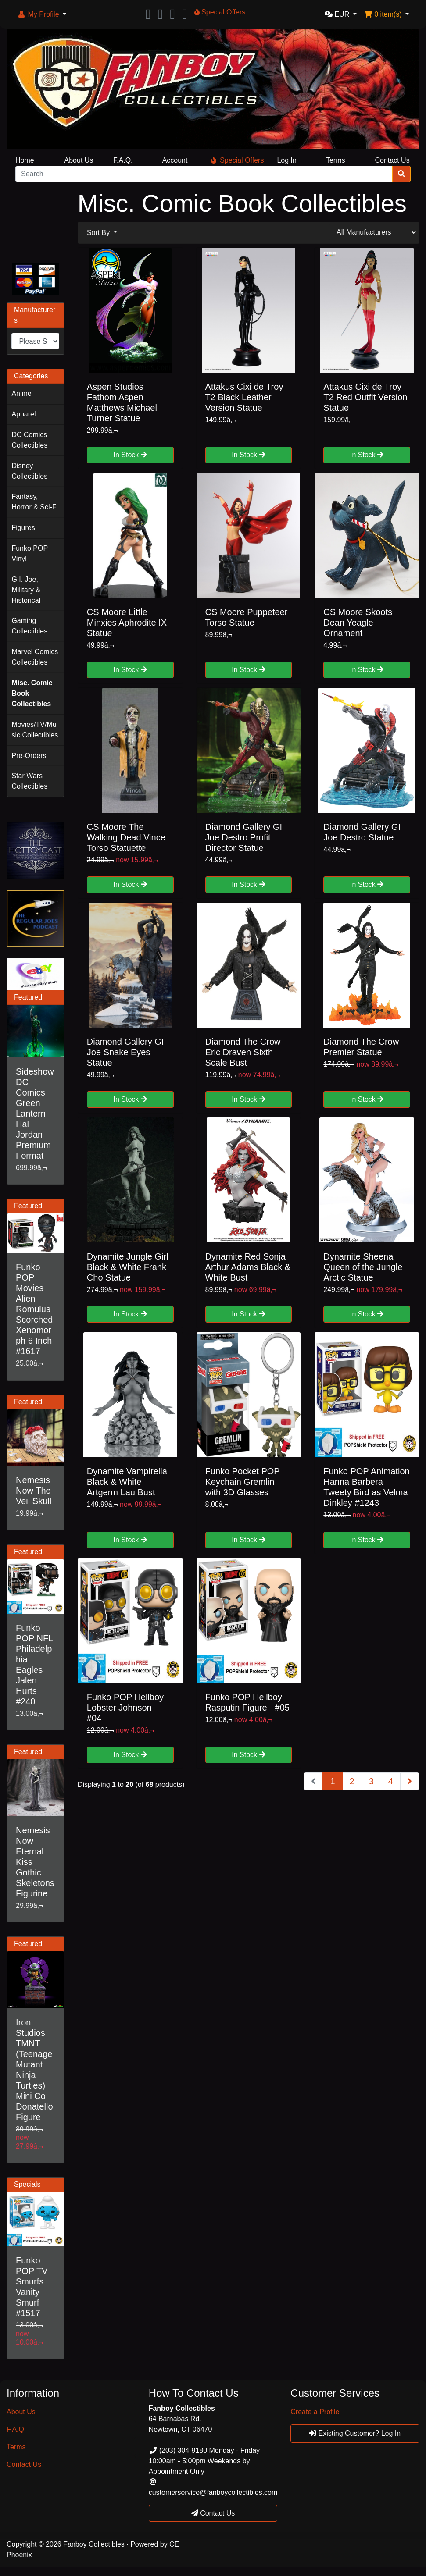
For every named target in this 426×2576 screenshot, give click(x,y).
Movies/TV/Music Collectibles (34, 730)
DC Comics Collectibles (29, 440)
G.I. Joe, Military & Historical (25, 590)
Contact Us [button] (213, 2513)
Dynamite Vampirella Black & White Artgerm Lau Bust (127, 1481)
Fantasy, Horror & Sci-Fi (34, 502)
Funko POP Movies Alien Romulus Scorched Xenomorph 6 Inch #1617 (34, 1309)
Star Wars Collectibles (29, 781)
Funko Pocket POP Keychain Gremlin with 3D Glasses (242, 1481)
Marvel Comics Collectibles (34, 657)
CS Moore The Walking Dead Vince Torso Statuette (126, 837)
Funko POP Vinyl (29, 553)
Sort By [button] (99, 232)
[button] (42, 14)
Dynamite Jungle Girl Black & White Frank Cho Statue (127, 1267)
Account (175, 160)
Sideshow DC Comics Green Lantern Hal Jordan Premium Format (35, 1113)
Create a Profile (314, 2412)
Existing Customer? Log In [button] (355, 2433)
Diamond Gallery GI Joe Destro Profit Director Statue (244, 837)
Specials (27, 2184)
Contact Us (392, 160)
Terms (335, 160)
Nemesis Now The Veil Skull (33, 1490)
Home (24, 160)
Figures (23, 527)
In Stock (130, 455)
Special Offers (237, 160)
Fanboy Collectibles (94, 2544)
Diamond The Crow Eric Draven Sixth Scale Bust (243, 1052)
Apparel (23, 414)
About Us (78, 160)
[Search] (204, 174)
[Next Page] (409, 1781)
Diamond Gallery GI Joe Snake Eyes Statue (125, 1052)
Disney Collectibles (29, 471)
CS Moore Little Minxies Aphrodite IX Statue (127, 622)
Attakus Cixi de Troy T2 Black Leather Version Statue (244, 397)
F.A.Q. (122, 160)
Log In (286, 160)
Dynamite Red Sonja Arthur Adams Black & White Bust (248, 1267)
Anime (21, 393)
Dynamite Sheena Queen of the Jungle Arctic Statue (362, 1267)
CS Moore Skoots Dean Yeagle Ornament (357, 622)
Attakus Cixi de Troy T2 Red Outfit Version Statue (365, 397)
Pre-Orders (28, 755)
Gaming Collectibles (29, 626)
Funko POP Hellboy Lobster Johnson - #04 (125, 1707)
